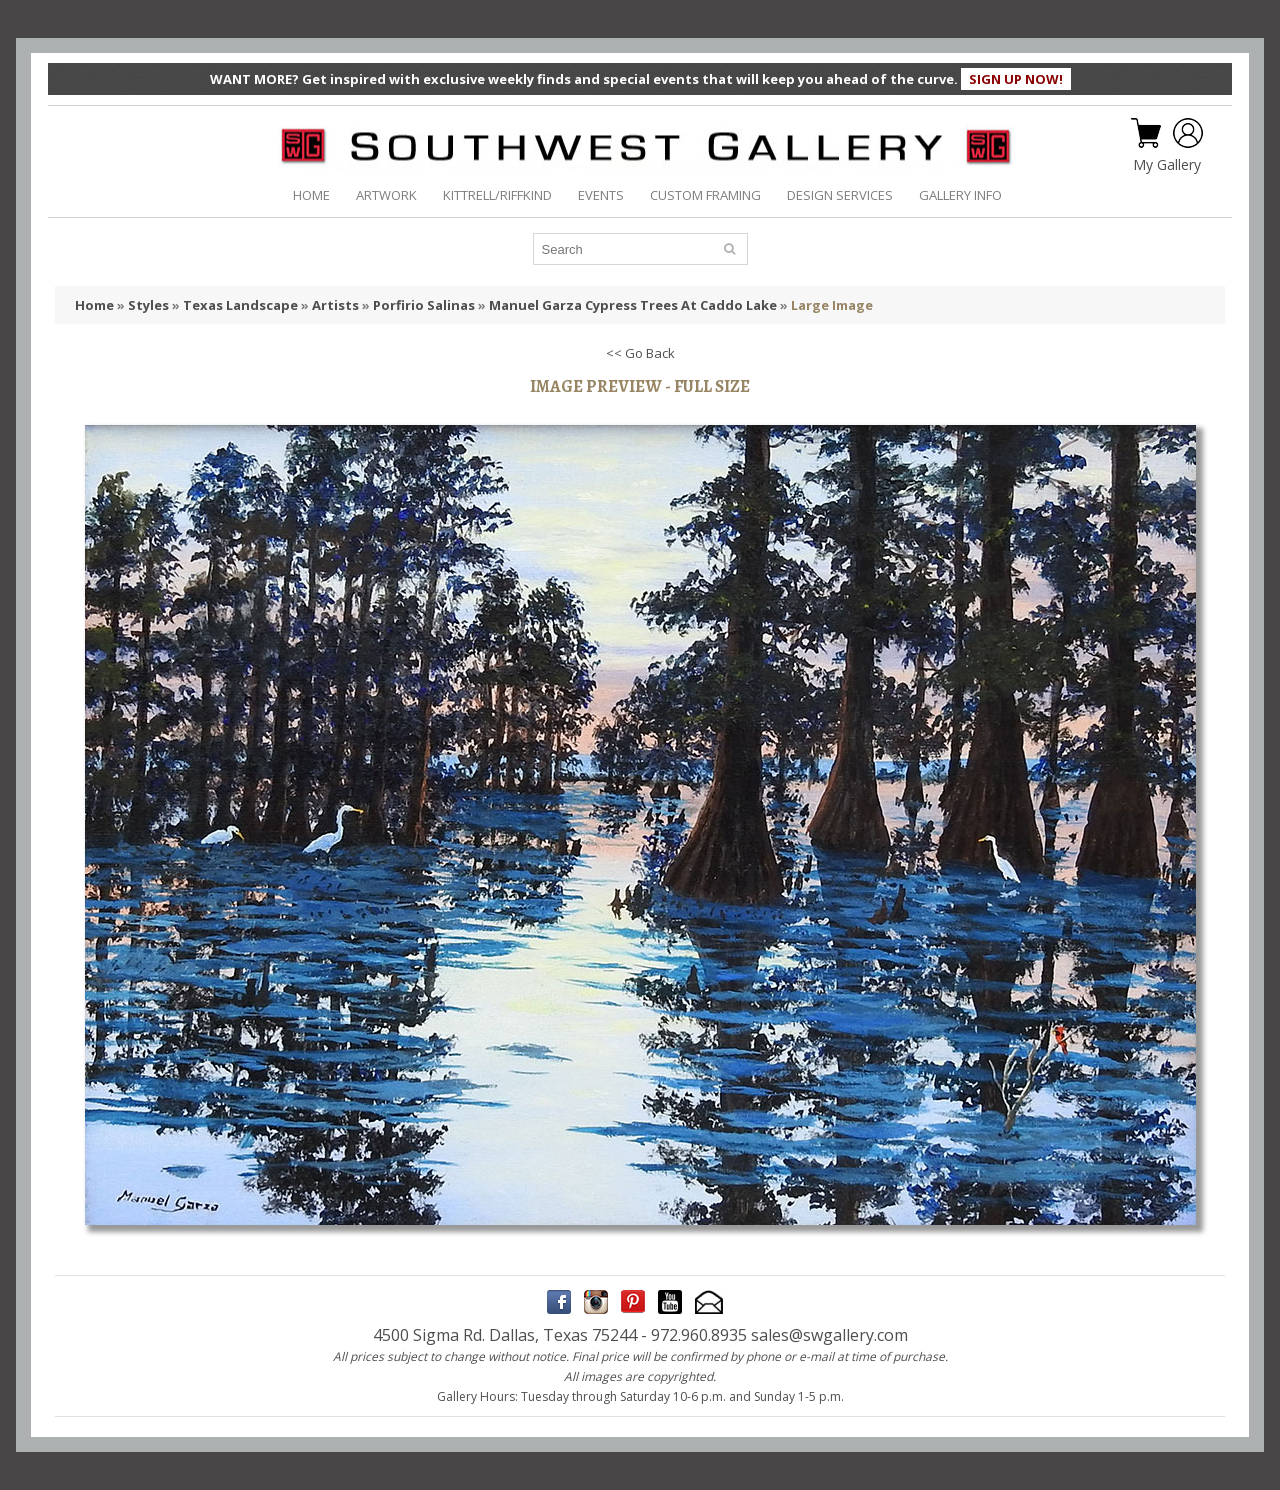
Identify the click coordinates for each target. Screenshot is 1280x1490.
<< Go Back (640, 353)
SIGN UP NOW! (1016, 79)
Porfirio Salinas (424, 305)
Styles (148, 305)
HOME (311, 195)
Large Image (832, 305)
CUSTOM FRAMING (705, 195)
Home (94, 305)
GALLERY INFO (960, 195)
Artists (335, 305)
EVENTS (601, 195)
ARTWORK (386, 195)
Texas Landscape (240, 305)
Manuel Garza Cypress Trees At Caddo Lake (633, 305)
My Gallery (1167, 165)
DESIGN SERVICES (840, 195)
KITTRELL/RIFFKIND (497, 195)
